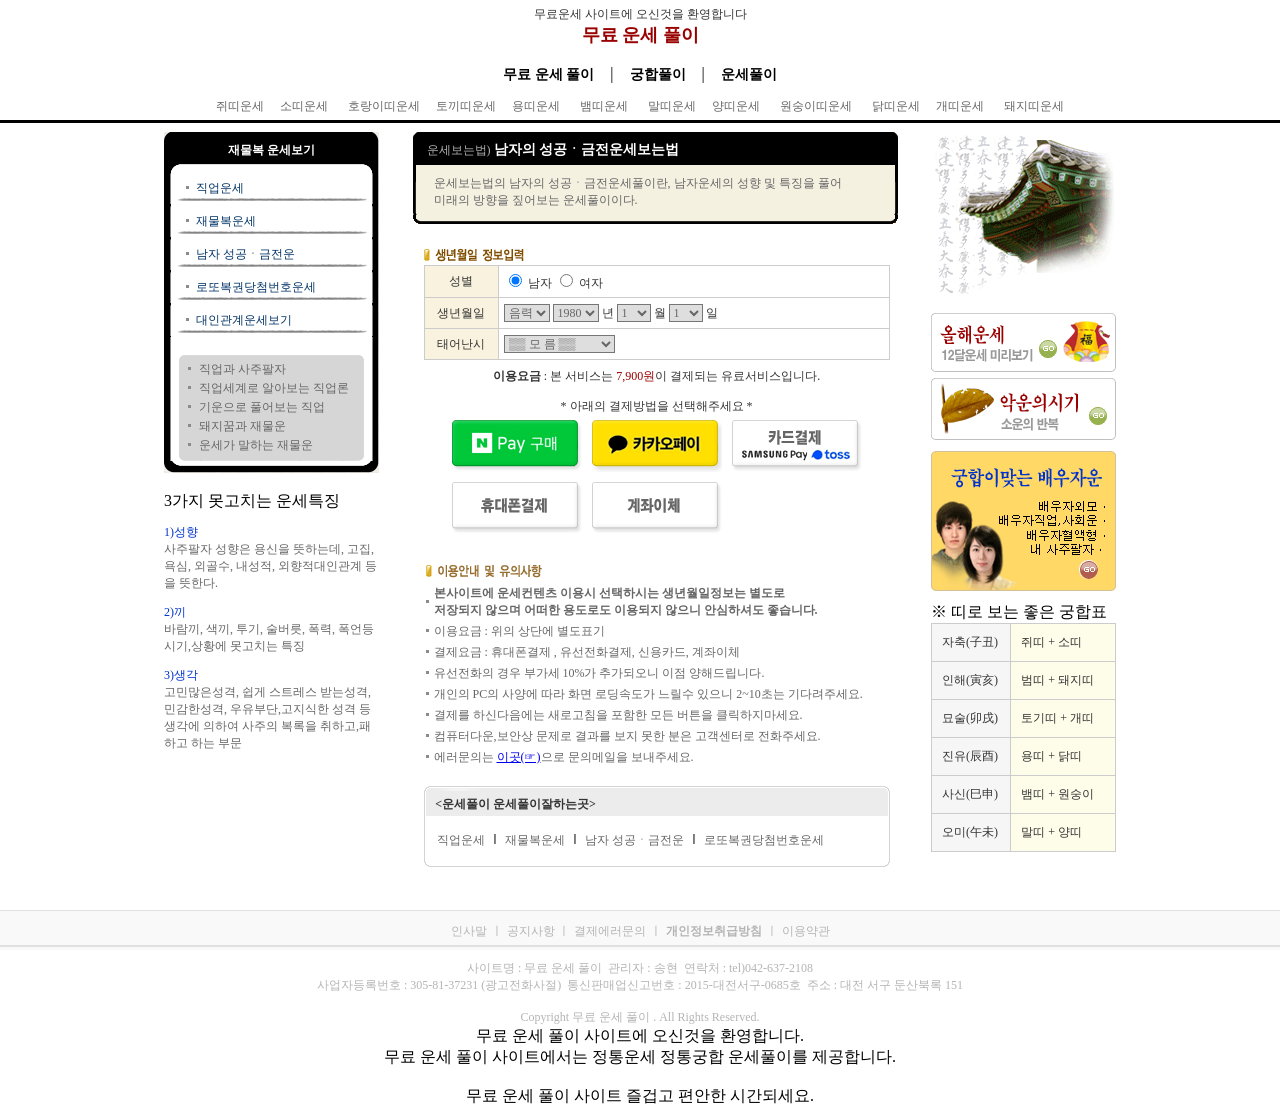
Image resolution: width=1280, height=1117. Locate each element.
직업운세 (220, 188)
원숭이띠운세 (816, 106)
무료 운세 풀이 (640, 35)
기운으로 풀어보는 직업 (262, 407)
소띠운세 (304, 106)
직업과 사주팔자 (242, 369)
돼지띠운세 (1034, 106)
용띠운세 (536, 106)
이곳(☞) (519, 757)
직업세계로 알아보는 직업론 (274, 388)
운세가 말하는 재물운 (256, 445)
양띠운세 (736, 106)
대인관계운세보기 (244, 320)
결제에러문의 (610, 931)
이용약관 (806, 931)
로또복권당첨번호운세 (256, 287)
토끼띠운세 (466, 106)
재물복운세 (226, 221)
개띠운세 (960, 106)
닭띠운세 (896, 106)
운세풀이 (749, 74)
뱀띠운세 (604, 106)
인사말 (469, 931)
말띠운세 (672, 106)
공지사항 (532, 931)
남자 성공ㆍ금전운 (245, 254)
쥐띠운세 (240, 106)
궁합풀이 (658, 74)
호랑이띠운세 (384, 106)
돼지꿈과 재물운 (242, 426)
